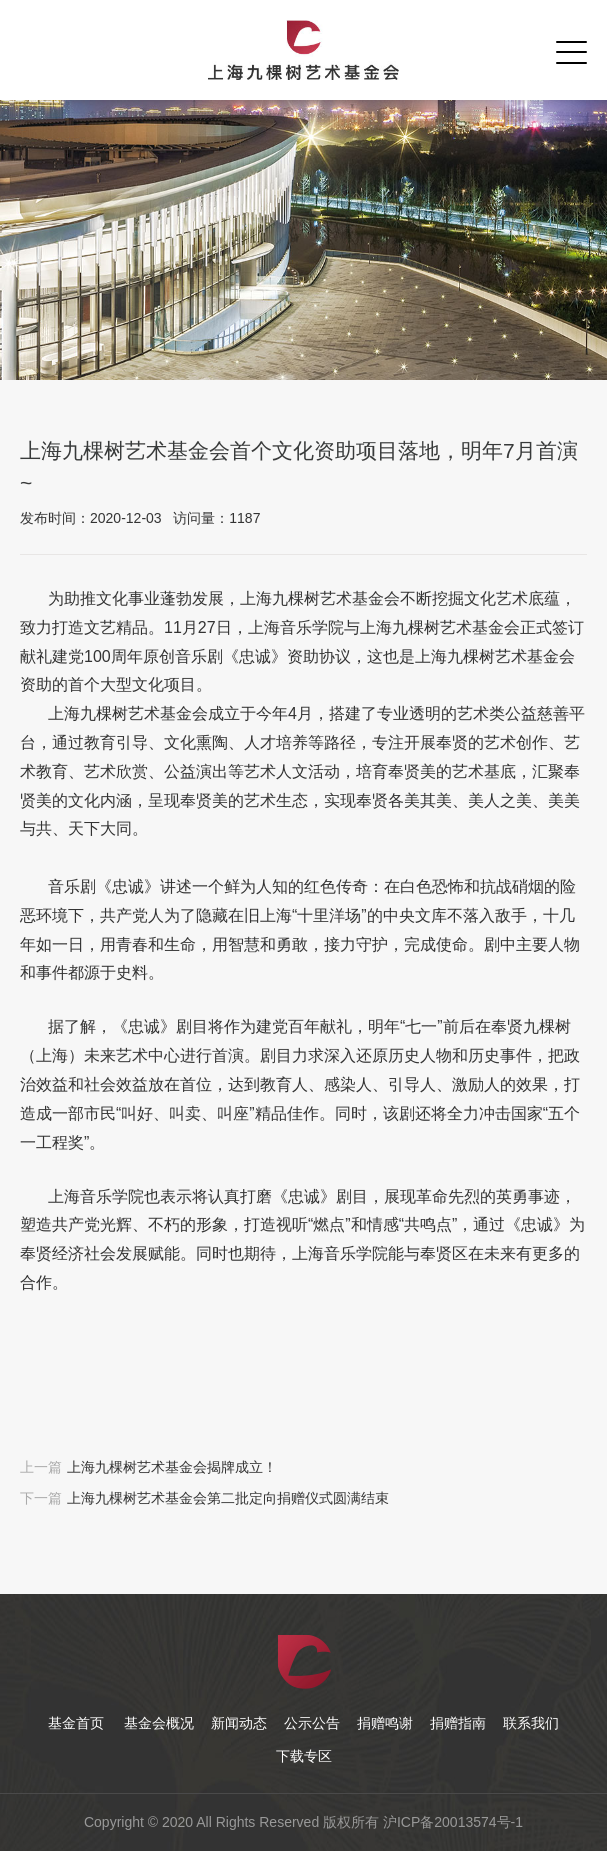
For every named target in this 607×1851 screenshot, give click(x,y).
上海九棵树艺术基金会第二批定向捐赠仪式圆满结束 (228, 1498)
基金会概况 (159, 1723)
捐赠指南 (458, 1723)
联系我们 (531, 1723)
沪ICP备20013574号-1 (453, 1822)
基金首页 (76, 1723)
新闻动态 (239, 1723)
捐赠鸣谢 (385, 1723)
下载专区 (304, 1756)
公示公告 (312, 1723)
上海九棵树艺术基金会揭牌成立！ (172, 1467)
